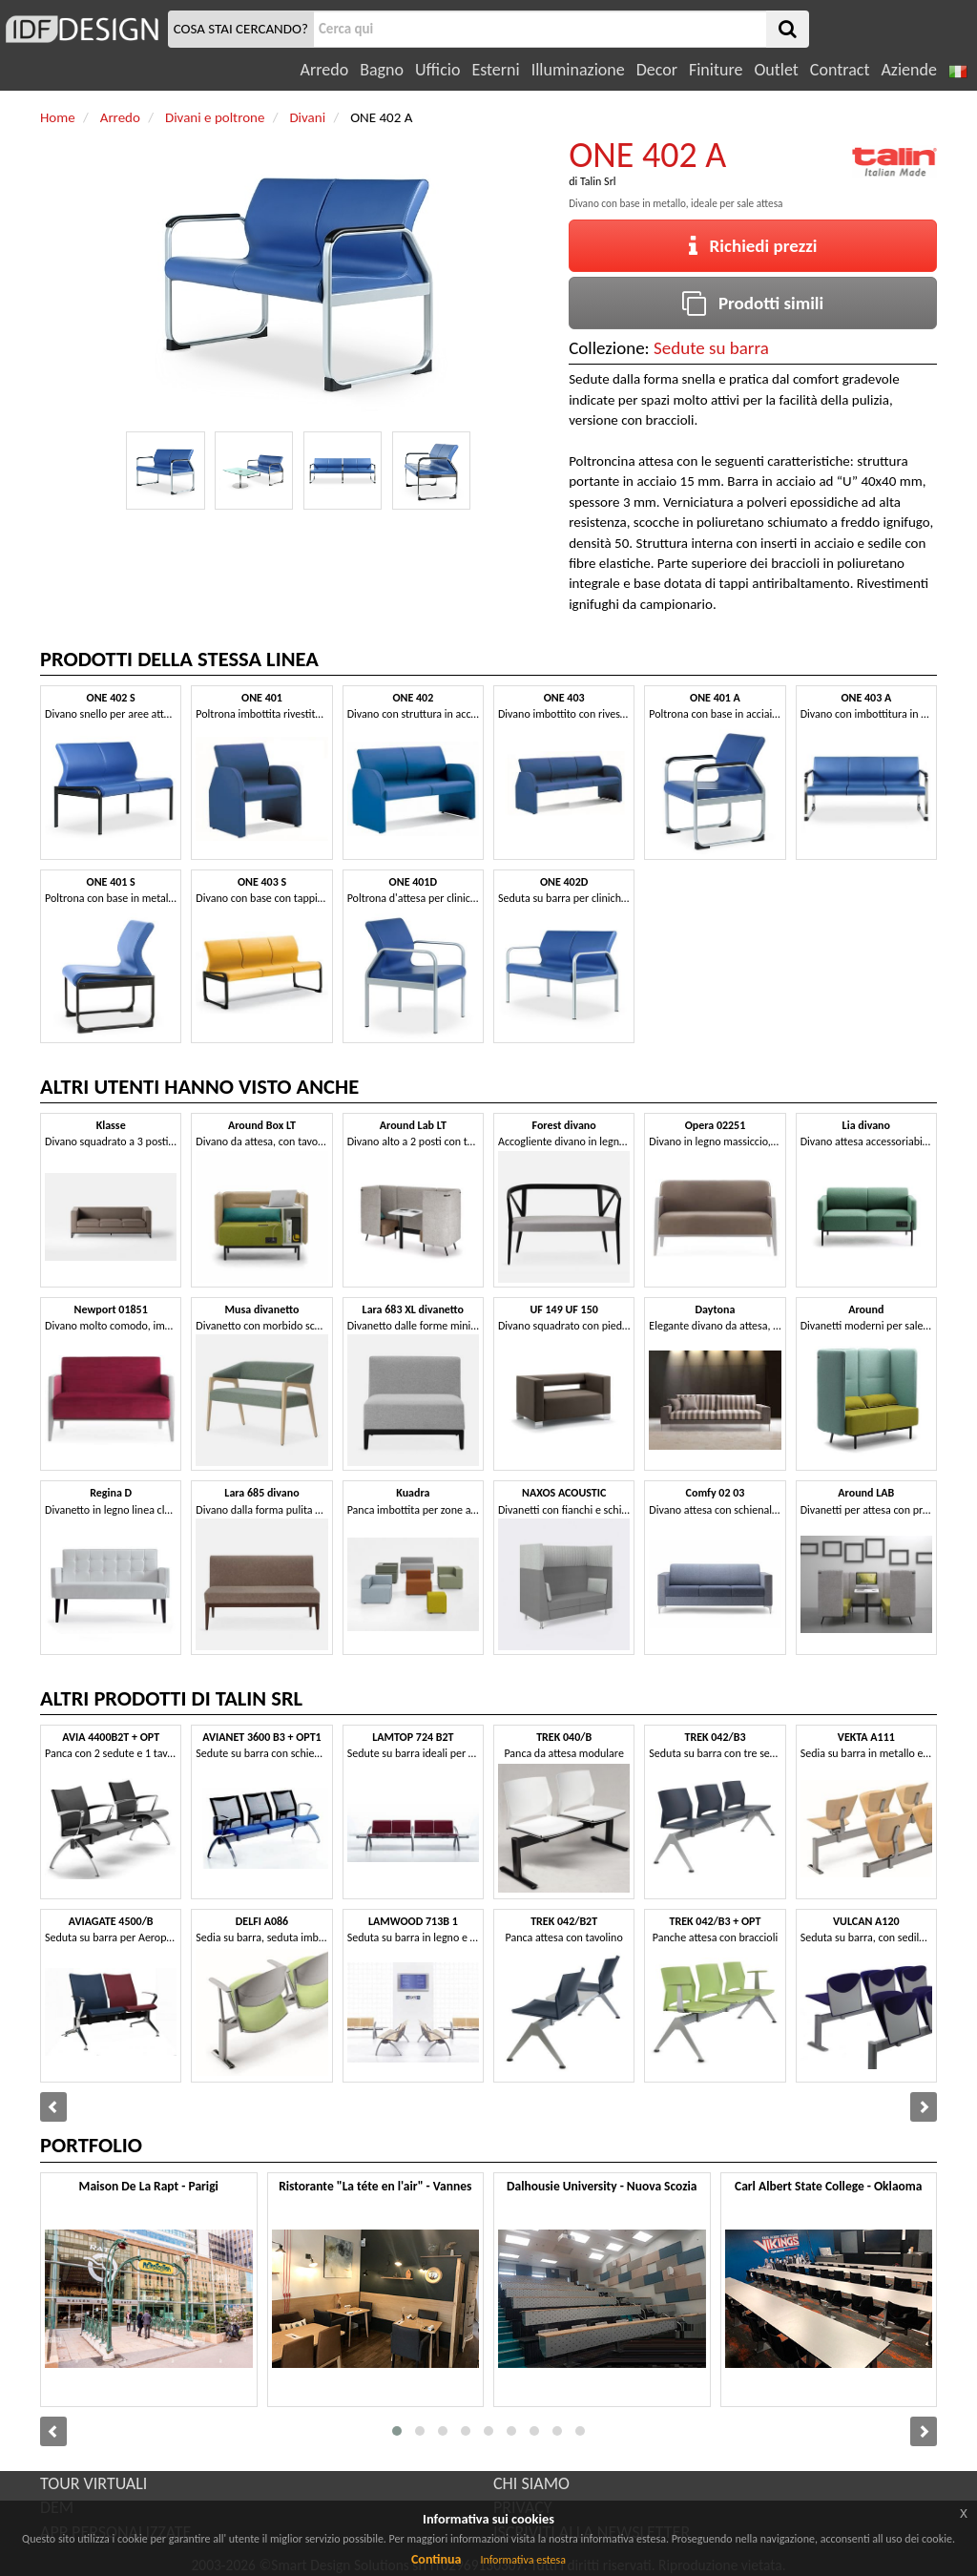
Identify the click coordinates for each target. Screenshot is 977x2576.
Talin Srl (598, 181)
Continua (436, 2559)
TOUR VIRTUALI (93, 2483)
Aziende (908, 69)
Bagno (382, 69)
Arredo (325, 69)
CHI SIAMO (531, 2483)
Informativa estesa (523, 2559)
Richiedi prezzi (753, 246)
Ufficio (437, 69)
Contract (840, 69)
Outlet (776, 69)
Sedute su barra (711, 348)
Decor (656, 69)
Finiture (715, 69)
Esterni (495, 69)
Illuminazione (578, 69)
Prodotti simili (752, 303)
